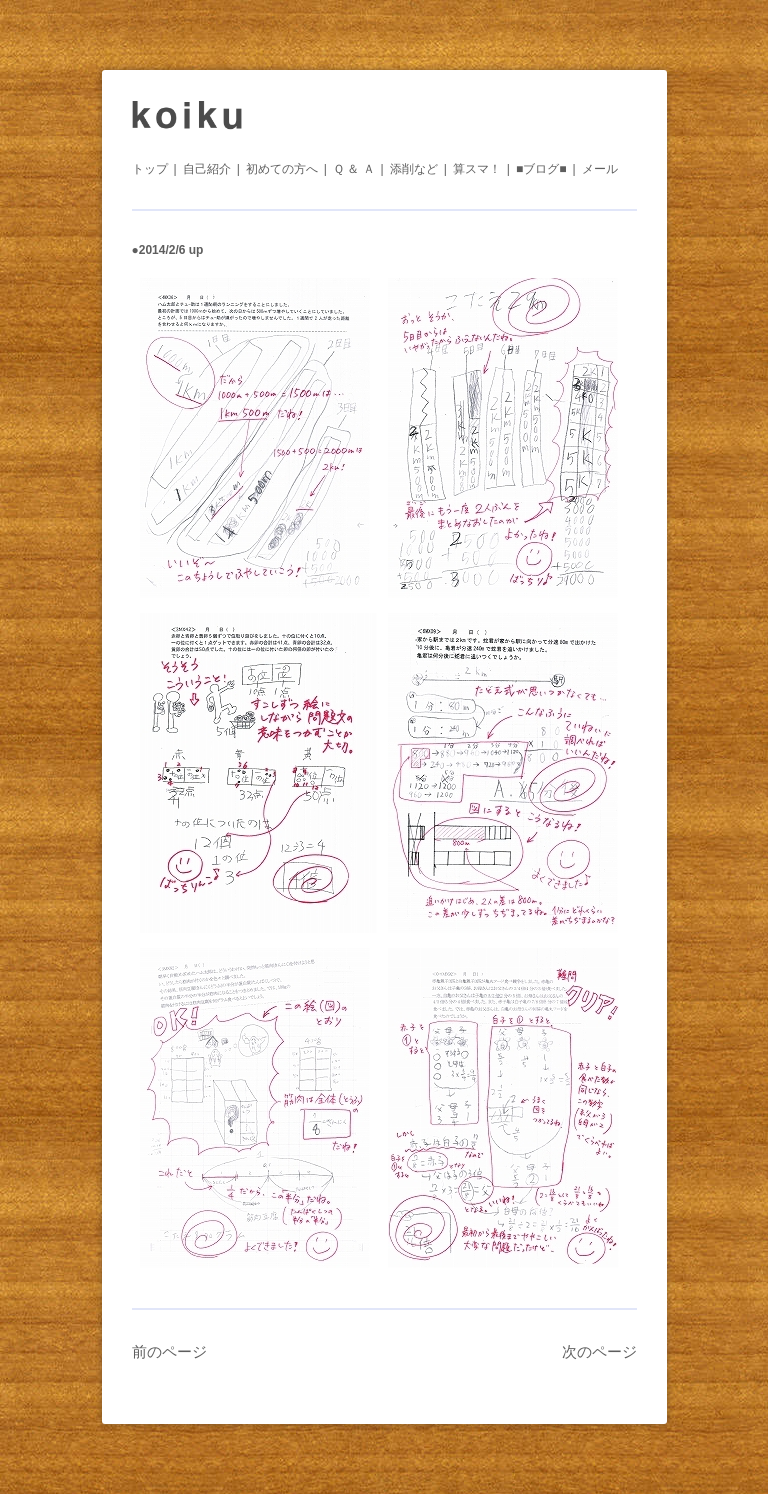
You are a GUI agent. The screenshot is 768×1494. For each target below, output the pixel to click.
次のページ (599, 1351)
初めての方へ (282, 169)
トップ (150, 169)
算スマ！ (477, 169)
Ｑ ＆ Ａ (354, 169)
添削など (414, 169)
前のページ (169, 1351)
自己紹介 (207, 169)
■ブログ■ (541, 169)
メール (600, 169)
